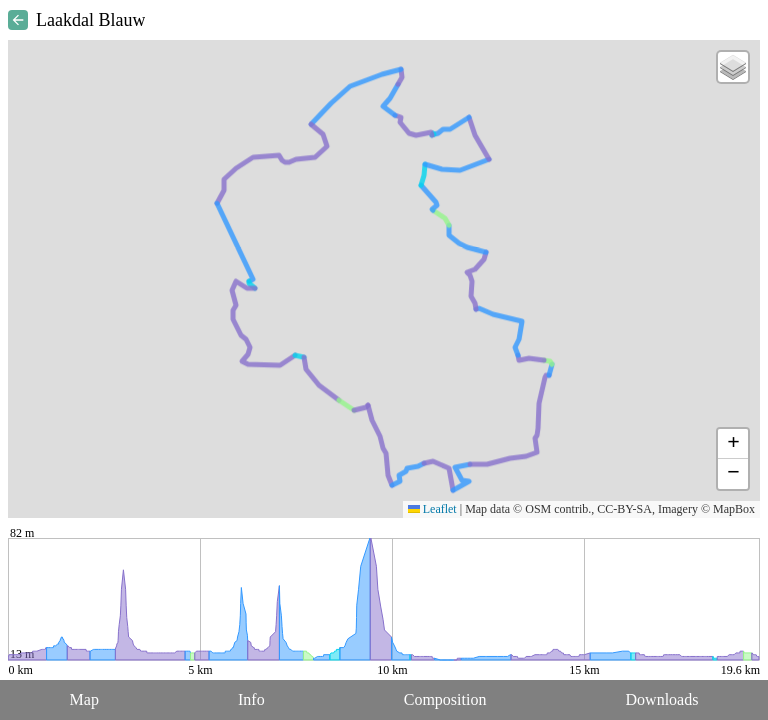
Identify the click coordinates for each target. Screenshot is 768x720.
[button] (733, 67)
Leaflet (432, 509)
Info (251, 699)
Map (84, 699)
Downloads (662, 699)
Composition (445, 699)
